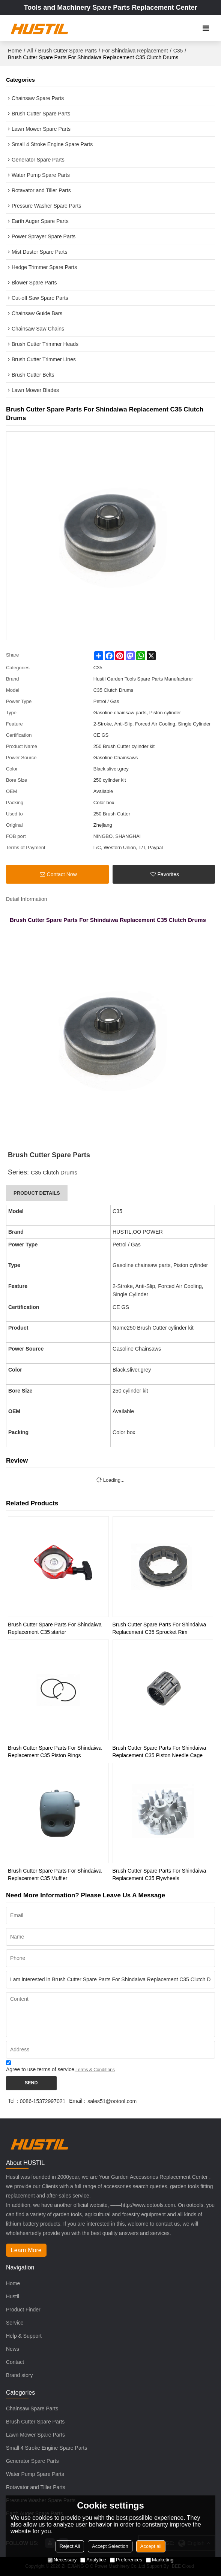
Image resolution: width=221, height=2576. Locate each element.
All (30, 51)
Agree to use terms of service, (60, 2067)
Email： (78, 2101)
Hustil (12, 2296)
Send (31, 2082)
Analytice (93, 2560)
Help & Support (24, 2336)
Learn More (26, 2250)
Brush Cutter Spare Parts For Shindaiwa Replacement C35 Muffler (55, 1874)
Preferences (126, 2560)
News (12, 2349)
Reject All (70, 2546)
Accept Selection (110, 2546)
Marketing (159, 2560)
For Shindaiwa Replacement (135, 51)
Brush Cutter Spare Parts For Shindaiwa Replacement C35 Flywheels (159, 1874)
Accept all (150, 2546)
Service (15, 2323)
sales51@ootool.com (112, 2101)
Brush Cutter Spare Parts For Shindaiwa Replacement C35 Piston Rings (55, 1751)
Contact (15, 2362)
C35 (178, 51)
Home (15, 51)
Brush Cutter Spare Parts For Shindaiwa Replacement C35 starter (55, 1628)
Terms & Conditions (95, 2069)
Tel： (14, 2101)
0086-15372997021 (42, 2101)
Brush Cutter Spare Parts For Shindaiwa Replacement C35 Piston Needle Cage (159, 1751)
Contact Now (62, 874)
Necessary (62, 2560)
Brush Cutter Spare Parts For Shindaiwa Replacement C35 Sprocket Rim (159, 1628)
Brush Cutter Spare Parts (67, 51)
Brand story (19, 2375)
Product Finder (23, 2310)
